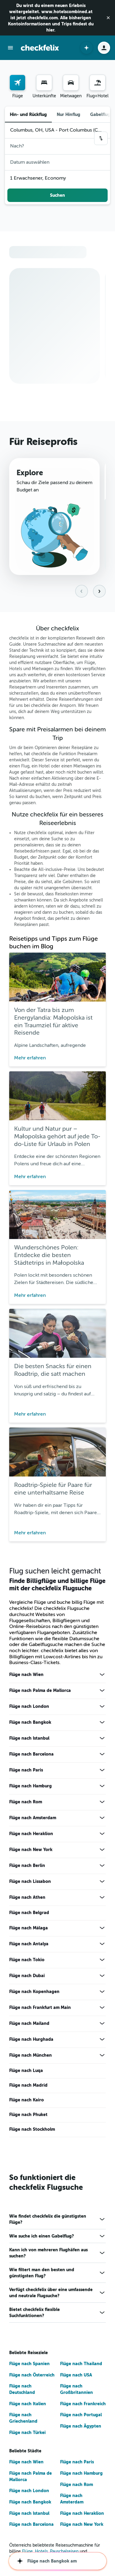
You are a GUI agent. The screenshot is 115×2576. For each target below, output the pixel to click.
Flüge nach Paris (26, 1773)
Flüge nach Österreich (32, 2377)
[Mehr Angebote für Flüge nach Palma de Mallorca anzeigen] (102, 1693)
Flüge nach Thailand (81, 2366)
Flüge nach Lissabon (30, 1884)
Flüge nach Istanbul (29, 1741)
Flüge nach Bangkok (30, 1725)
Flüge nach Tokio (26, 1962)
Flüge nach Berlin (27, 1868)
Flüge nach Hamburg (30, 1788)
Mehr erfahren (30, 1061)
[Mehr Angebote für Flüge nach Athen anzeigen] (102, 1900)
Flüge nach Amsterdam (32, 1820)
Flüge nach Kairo (26, 2102)
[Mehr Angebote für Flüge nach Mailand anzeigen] (102, 2026)
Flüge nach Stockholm (32, 2132)
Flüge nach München (30, 2058)
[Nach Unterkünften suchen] (44, 83)
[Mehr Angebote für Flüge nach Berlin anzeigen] (102, 1868)
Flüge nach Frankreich (83, 2406)
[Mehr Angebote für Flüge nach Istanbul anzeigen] (102, 1741)
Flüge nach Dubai (27, 1978)
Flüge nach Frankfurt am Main (40, 2010)
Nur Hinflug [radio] (68, 114)
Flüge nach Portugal (81, 2417)
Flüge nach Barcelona (31, 1757)
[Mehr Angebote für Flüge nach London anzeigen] (102, 1709)
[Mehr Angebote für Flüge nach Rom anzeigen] (102, 1805)
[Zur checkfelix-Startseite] (40, 48)
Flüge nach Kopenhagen (34, 1994)
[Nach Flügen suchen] (17, 83)
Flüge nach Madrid (28, 2088)
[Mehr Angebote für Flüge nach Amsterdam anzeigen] (102, 1820)
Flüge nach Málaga (28, 1930)
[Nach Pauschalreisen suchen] (97, 83)
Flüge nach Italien (27, 2406)
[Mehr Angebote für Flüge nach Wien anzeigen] (102, 1677)
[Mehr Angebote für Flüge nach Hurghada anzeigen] (102, 2042)
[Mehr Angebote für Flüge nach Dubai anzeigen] (102, 1978)
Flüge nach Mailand (29, 2026)
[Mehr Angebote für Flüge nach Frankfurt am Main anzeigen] (102, 2010)
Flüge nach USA (76, 2377)
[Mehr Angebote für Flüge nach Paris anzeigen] (102, 1773)
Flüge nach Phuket (28, 2117)
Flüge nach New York (30, 1852)
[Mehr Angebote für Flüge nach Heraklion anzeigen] (102, 1836)
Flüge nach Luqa (26, 2073)
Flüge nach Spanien (29, 2366)
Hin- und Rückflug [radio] (28, 114)
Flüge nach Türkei (27, 2435)
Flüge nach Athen (27, 1900)
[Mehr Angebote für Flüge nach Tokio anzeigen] (102, 1962)
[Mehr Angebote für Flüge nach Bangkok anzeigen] (102, 1725)
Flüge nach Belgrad (29, 1915)
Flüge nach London (29, 1709)
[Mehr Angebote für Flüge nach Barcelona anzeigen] (102, 1757)
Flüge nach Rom (25, 1804)
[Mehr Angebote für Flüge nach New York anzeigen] (102, 1852)
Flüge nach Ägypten (80, 2429)
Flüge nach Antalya (28, 1946)
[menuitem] (17, 87)
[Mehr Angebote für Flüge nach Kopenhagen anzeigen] (102, 1994)
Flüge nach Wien (26, 1677)
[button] (108, 17)
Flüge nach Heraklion (31, 1836)
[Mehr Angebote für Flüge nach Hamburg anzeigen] (102, 1789)
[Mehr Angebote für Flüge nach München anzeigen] (102, 2058)
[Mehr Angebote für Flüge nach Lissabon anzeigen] (102, 1884)
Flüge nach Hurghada (31, 2042)
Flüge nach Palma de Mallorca (40, 1693)
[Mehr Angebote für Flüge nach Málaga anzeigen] (102, 1931)
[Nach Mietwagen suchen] (71, 83)
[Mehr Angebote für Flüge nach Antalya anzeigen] (102, 1947)
